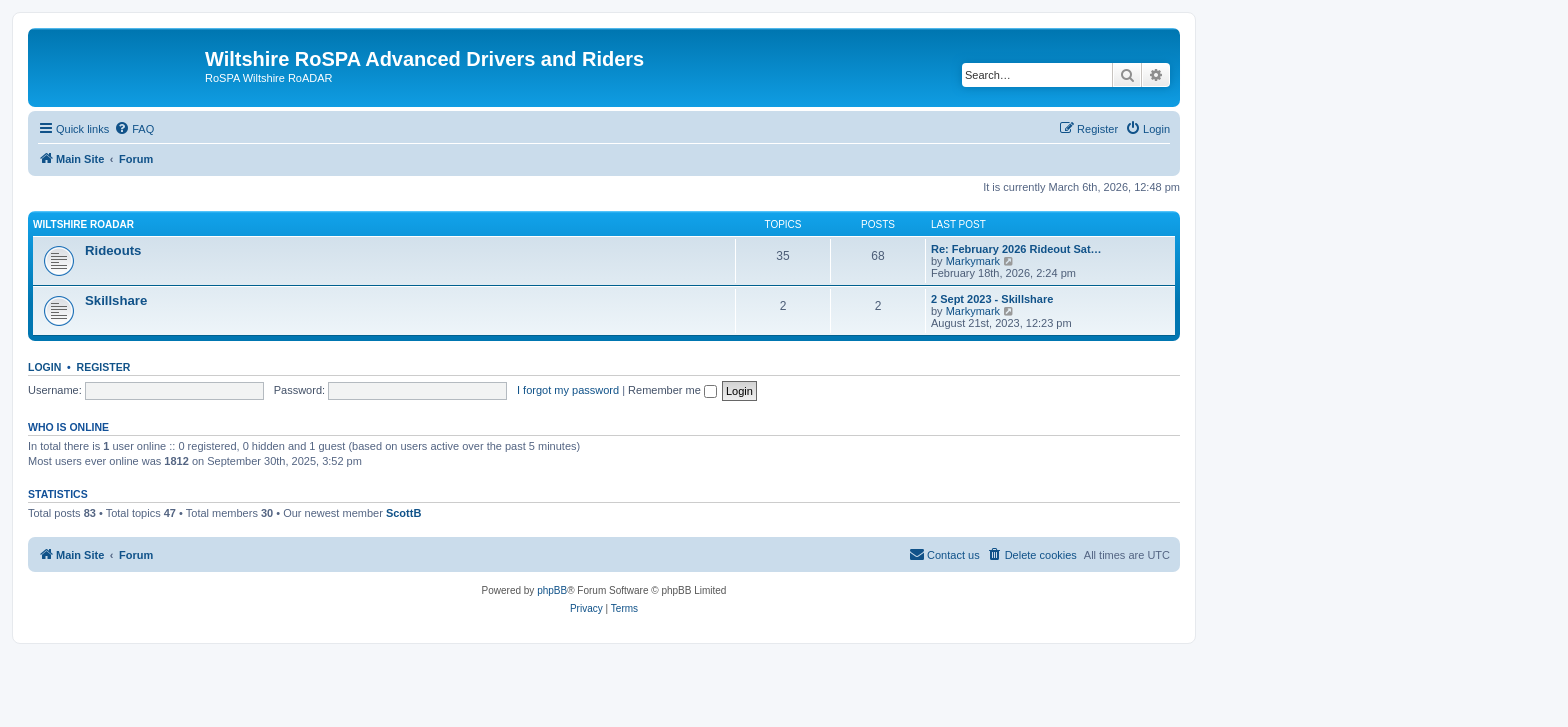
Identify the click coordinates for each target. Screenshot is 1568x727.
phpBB (552, 590)
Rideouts (113, 250)
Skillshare (116, 300)
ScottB (403, 513)
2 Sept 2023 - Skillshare (992, 299)
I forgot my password (568, 390)
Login (44, 367)
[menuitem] (134, 129)
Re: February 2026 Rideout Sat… (1016, 249)
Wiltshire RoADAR (83, 224)
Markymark (973, 261)
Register (104, 367)
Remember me (672, 390)
